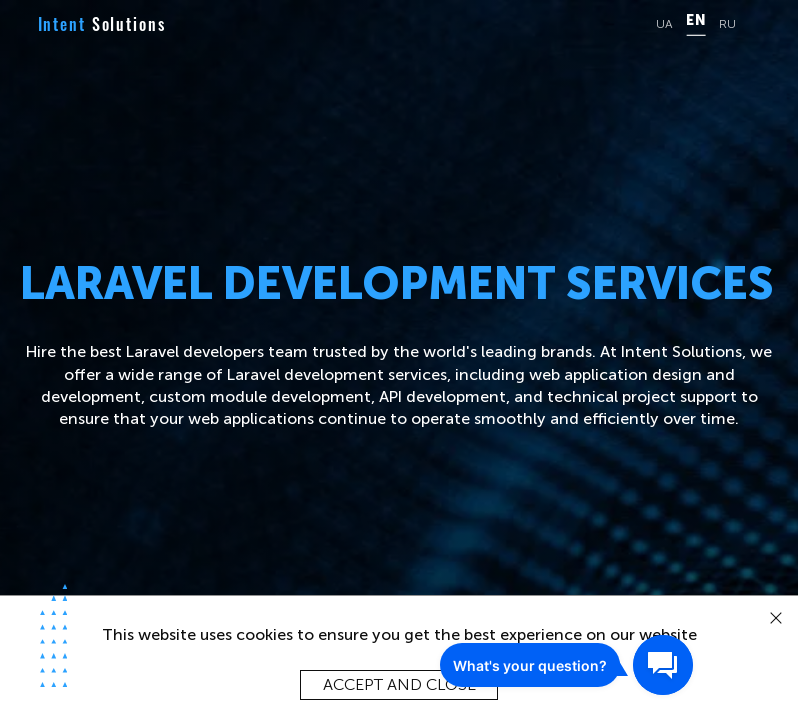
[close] (776, 618)
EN (695, 21)
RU (727, 24)
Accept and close (399, 684)
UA (664, 24)
